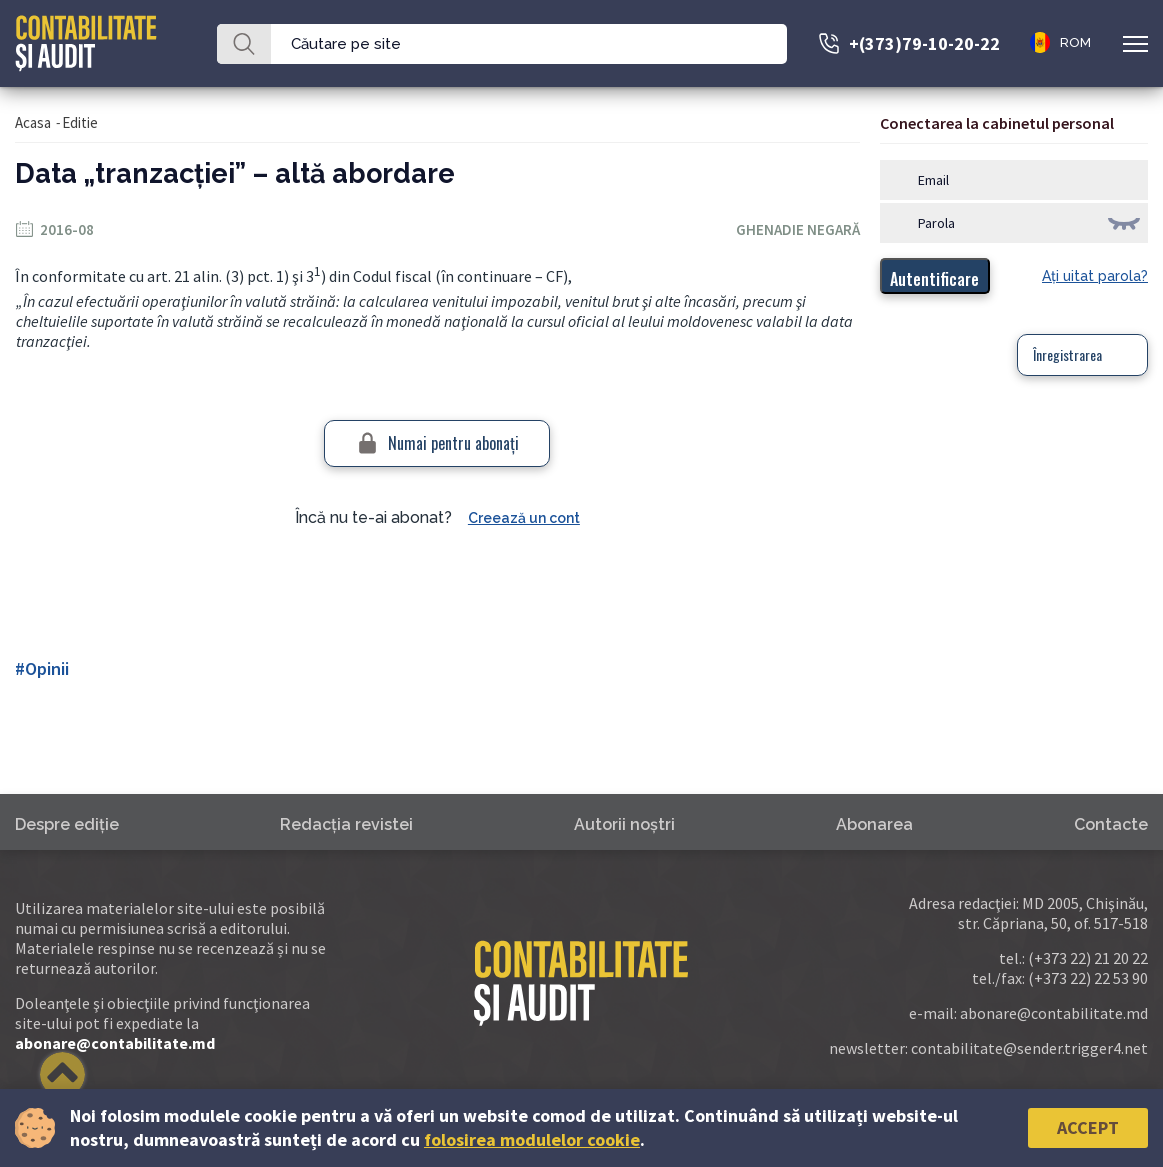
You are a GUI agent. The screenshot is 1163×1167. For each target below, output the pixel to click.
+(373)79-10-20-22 (924, 43)
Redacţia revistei (346, 824)
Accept (1088, 1127)
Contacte (1111, 824)
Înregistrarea (1067, 354)
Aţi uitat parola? (1095, 276)
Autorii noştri (624, 824)
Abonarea (874, 824)
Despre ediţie (67, 824)
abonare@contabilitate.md (115, 1043)
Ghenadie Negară (798, 229)
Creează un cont (524, 518)
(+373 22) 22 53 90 (1088, 978)
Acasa (33, 122)
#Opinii (42, 668)
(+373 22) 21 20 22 (1088, 958)
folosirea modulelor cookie (532, 1139)
